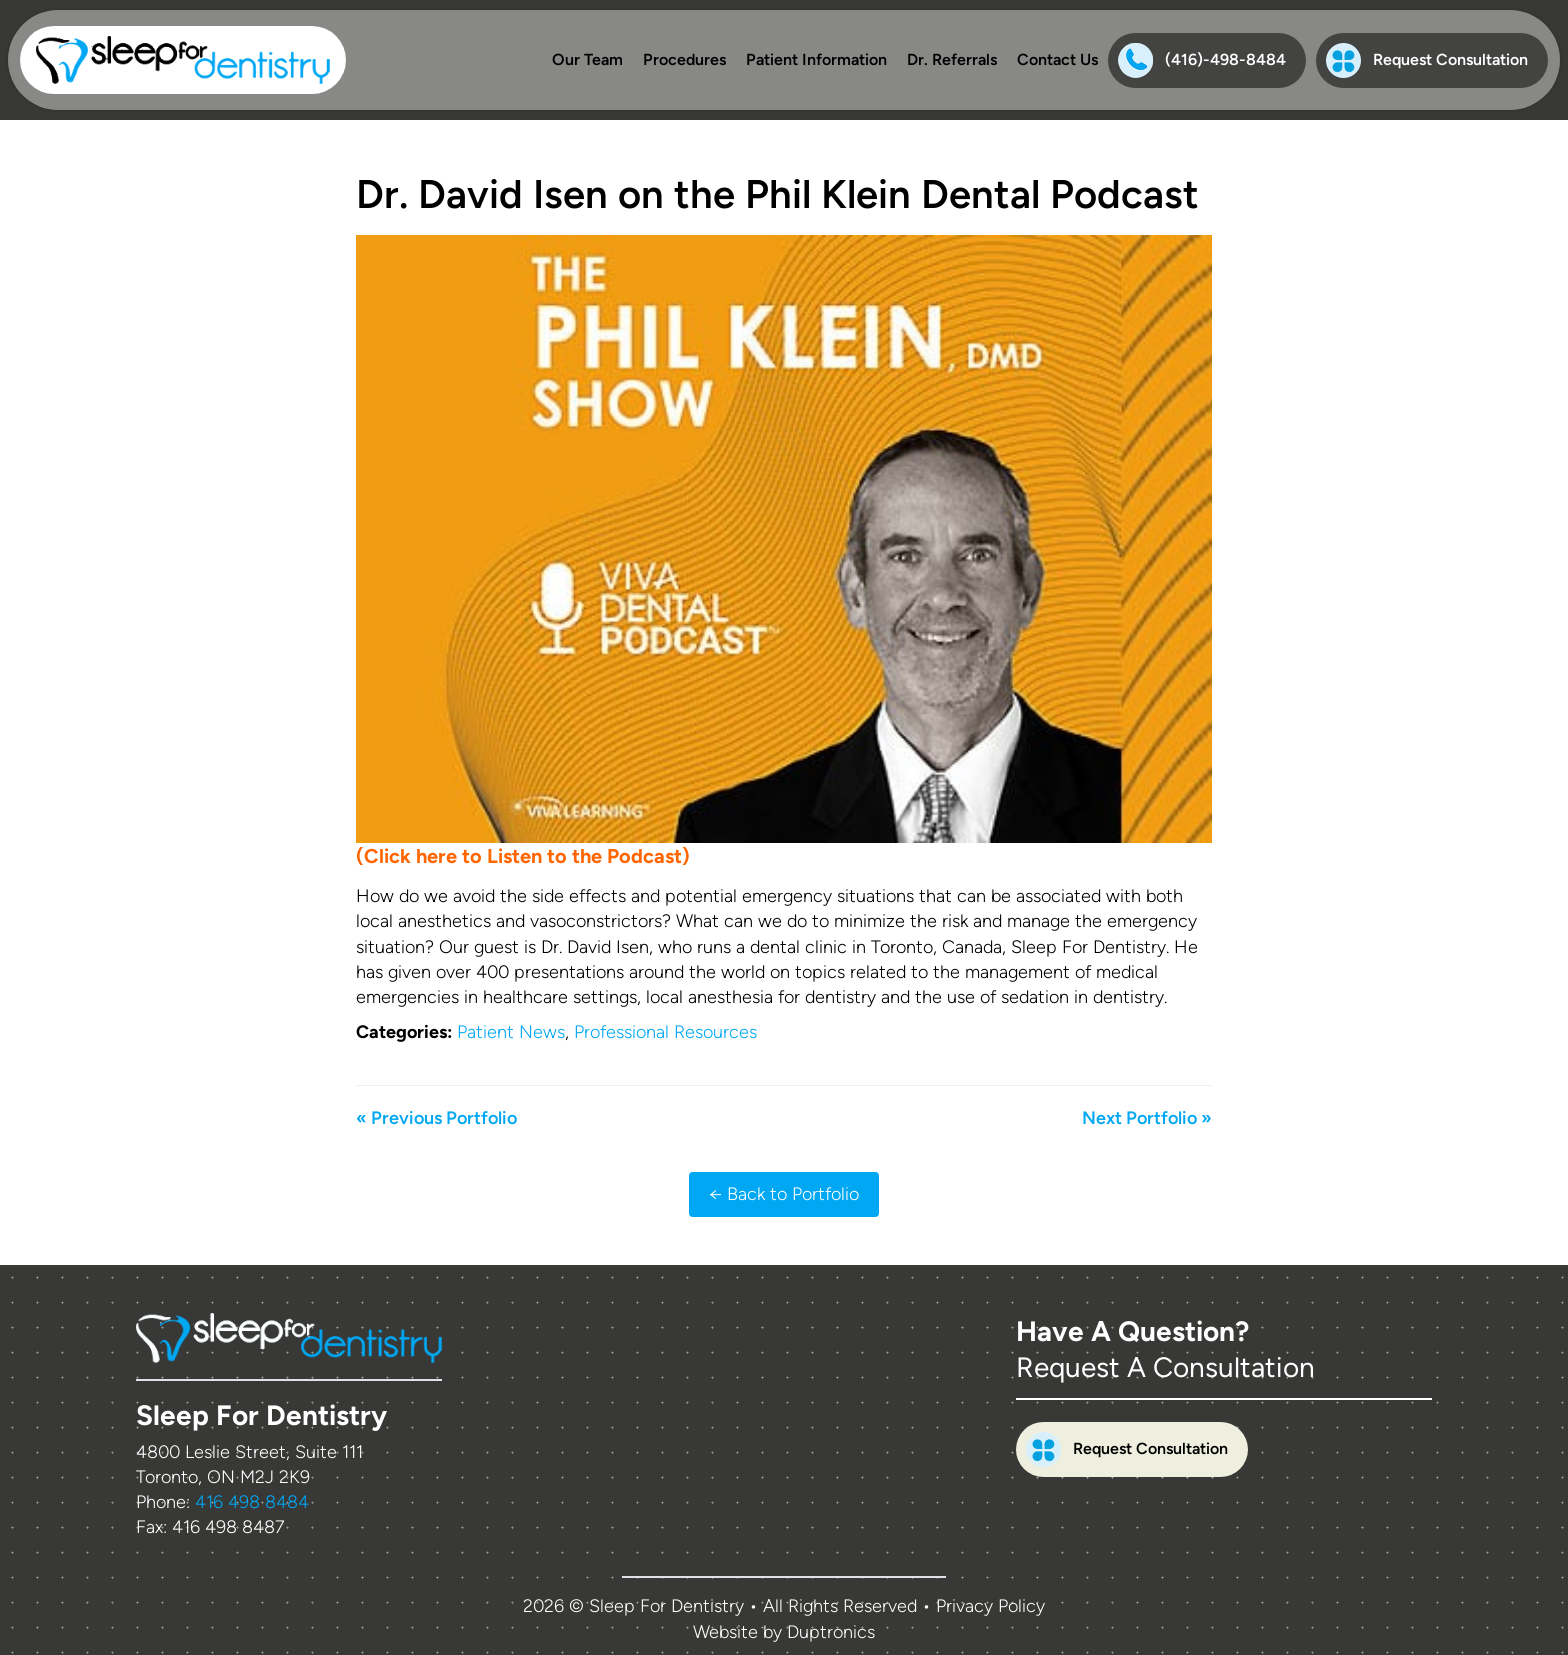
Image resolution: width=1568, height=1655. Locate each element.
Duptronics (831, 1632)
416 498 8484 (252, 1502)
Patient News (511, 1032)
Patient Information (816, 59)
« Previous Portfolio (436, 1118)
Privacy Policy (990, 1606)
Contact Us (1057, 59)
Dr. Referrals (952, 59)
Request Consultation (1427, 60)
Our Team (587, 59)
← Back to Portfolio (784, 1194)
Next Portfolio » (1147, 1118)
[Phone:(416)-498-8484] (1207, 60)
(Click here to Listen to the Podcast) (523, 856)
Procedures (684, 59)
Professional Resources (665, 1032)
